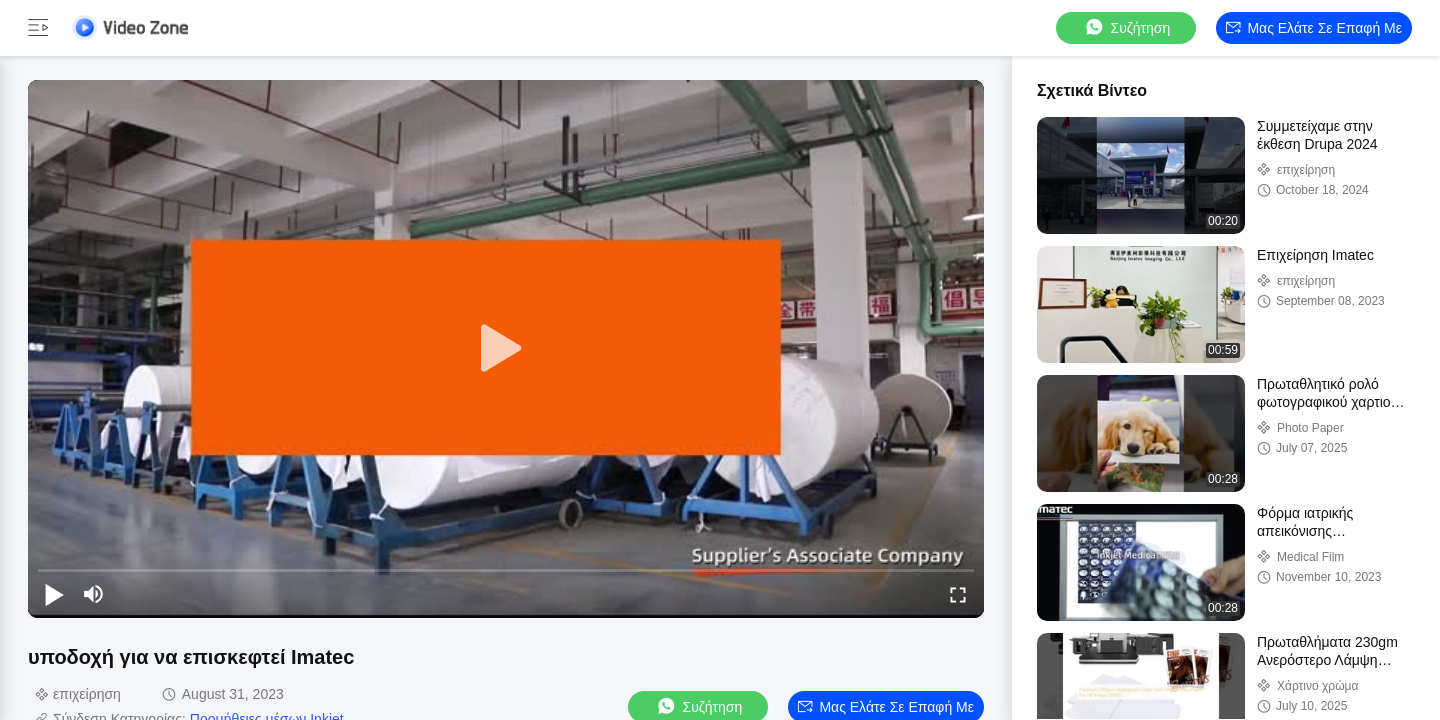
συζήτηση (1127, 27)
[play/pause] (54, 594)
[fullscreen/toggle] (958, 594)
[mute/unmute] (94, 594)
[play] (506, 349)
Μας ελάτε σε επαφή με (1314, 28)
